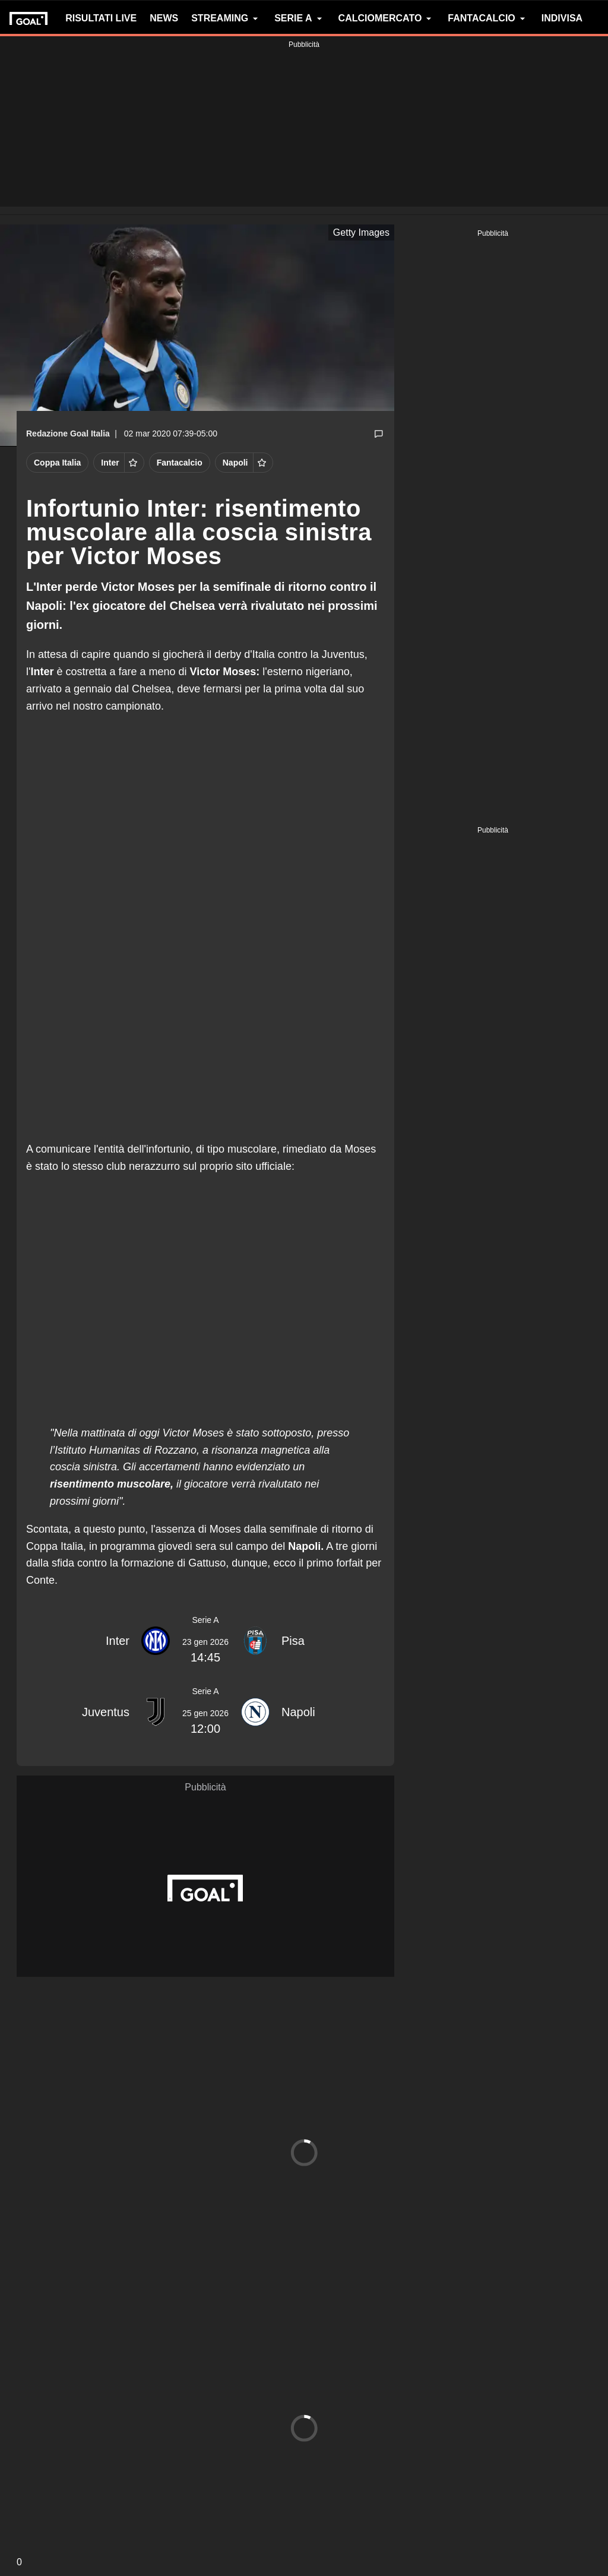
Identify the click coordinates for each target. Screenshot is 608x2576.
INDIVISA (562, 18)
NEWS (164, 18)
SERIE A (299, 18)
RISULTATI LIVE (101, 18)
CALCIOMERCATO (386, 18)
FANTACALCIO (488, 18)
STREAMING (226, 18)
